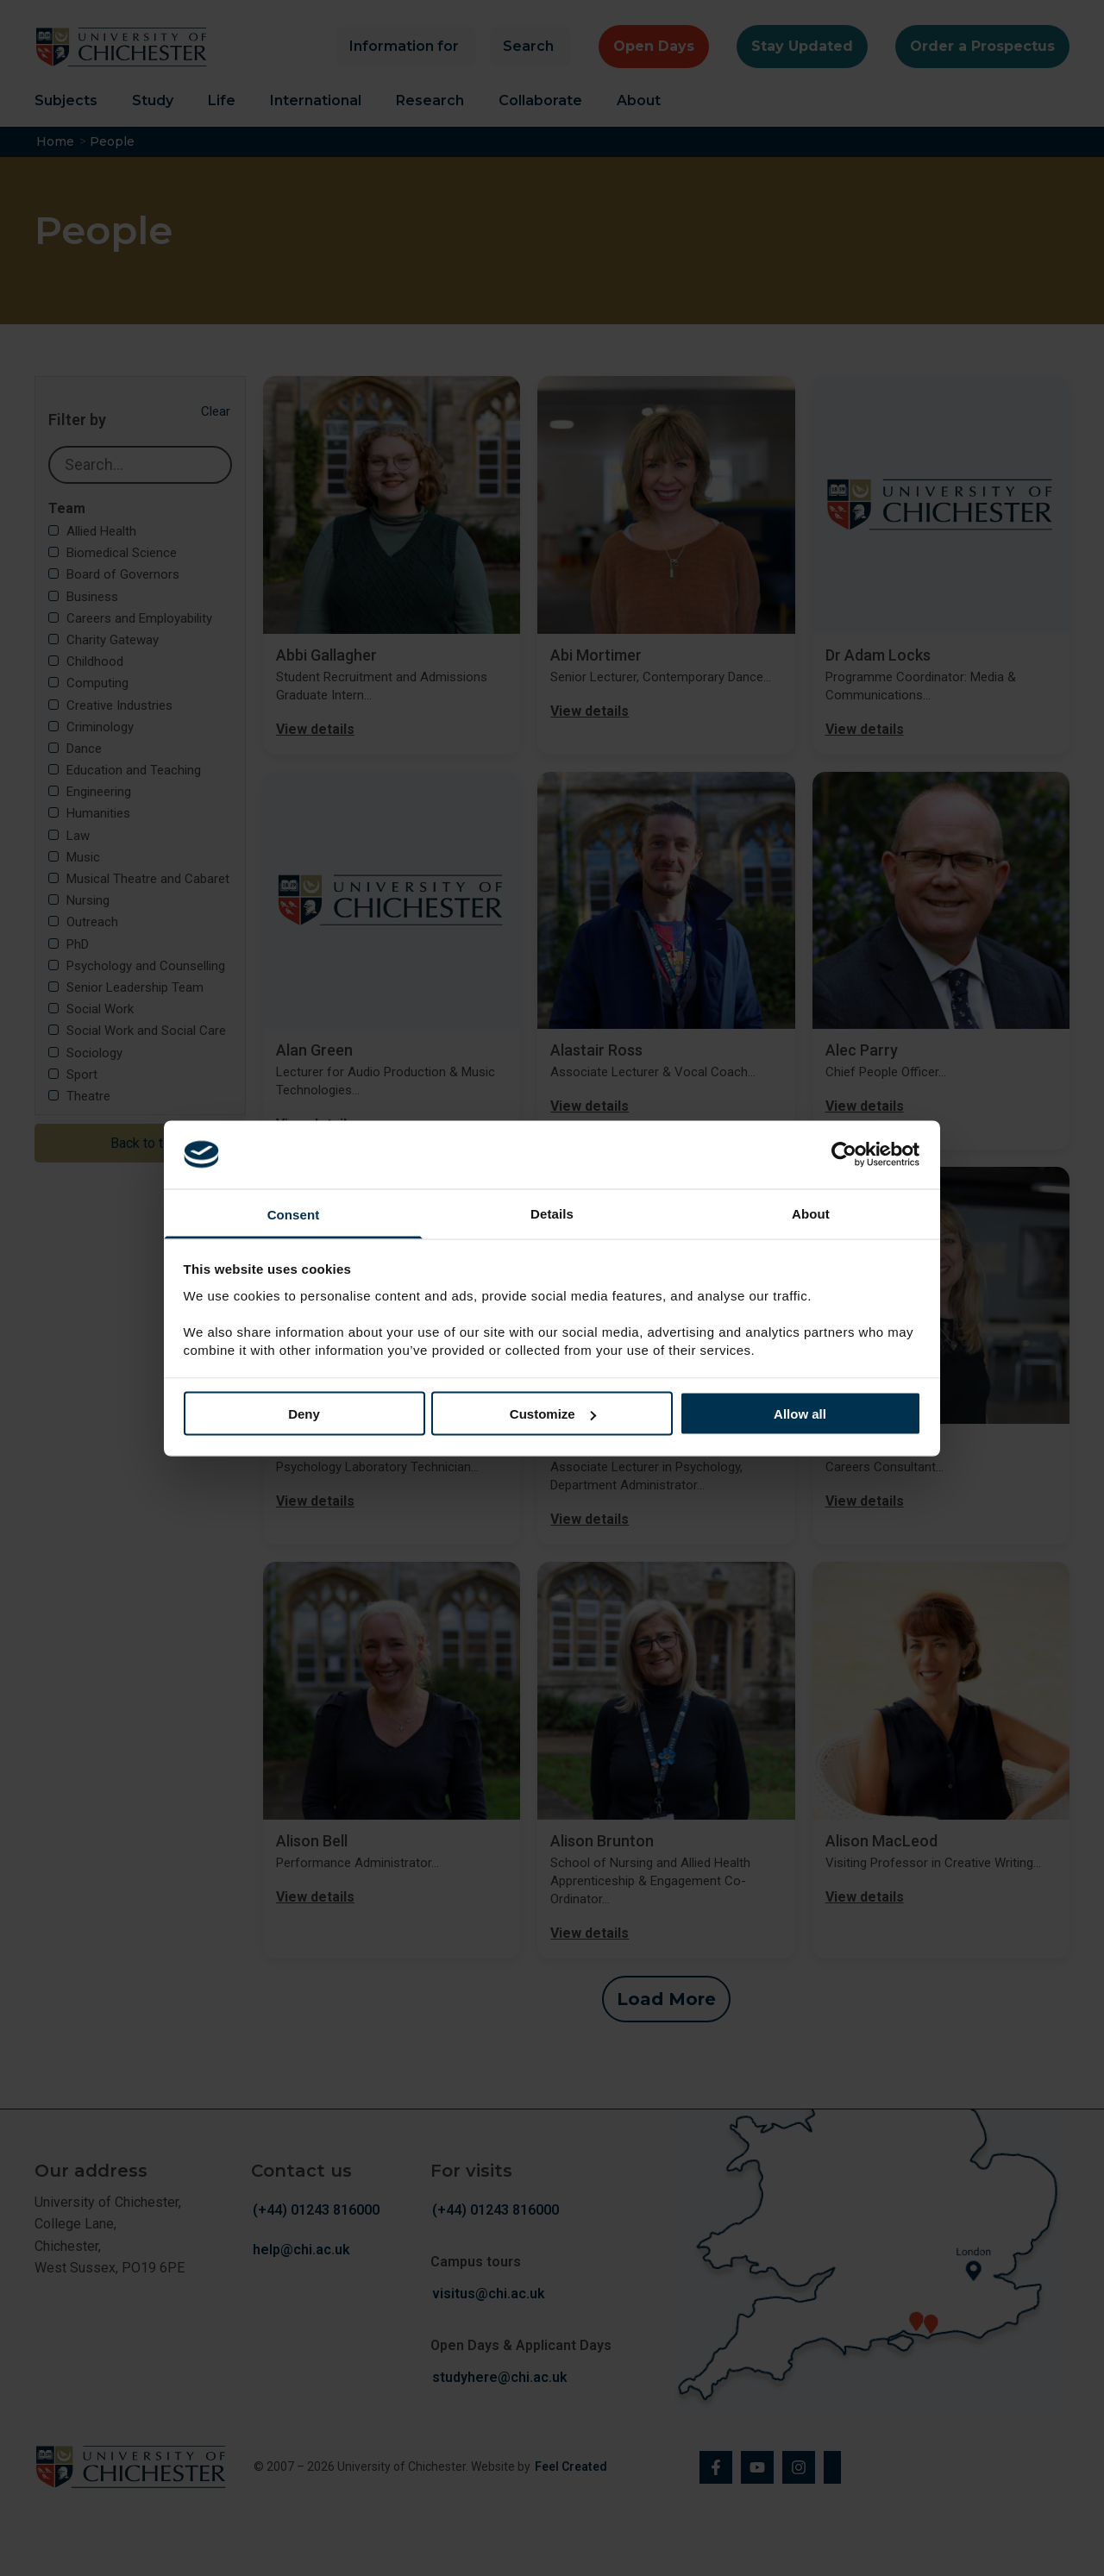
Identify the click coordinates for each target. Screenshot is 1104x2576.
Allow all (800, 1414)
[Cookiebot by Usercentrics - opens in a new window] (845, 1154)
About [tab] (811, 1213)
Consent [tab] (293, 1214)
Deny (304, 1414)
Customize (553, 1414)
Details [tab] (552, 1213)
